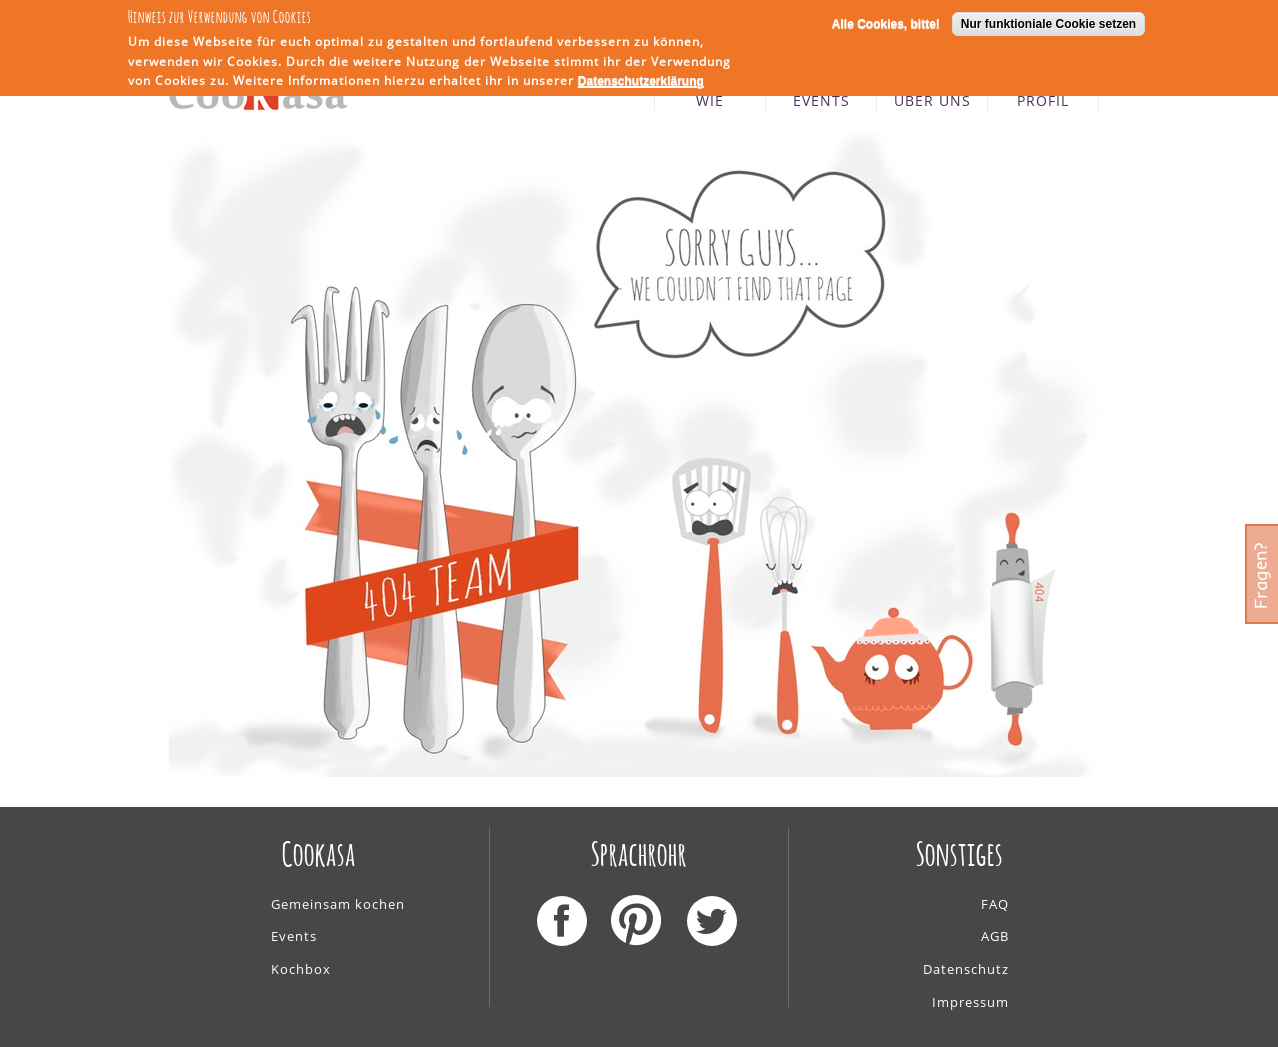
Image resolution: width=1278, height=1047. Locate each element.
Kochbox (301, 969)
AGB (995, 936)
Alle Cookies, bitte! (886, 21)
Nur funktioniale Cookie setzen (1048, 21)
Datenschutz (966, 969)
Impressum (970, 1002)
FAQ (995, 904)
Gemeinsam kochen (338, 904)
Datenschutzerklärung (641, 79)
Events (294, 936)
